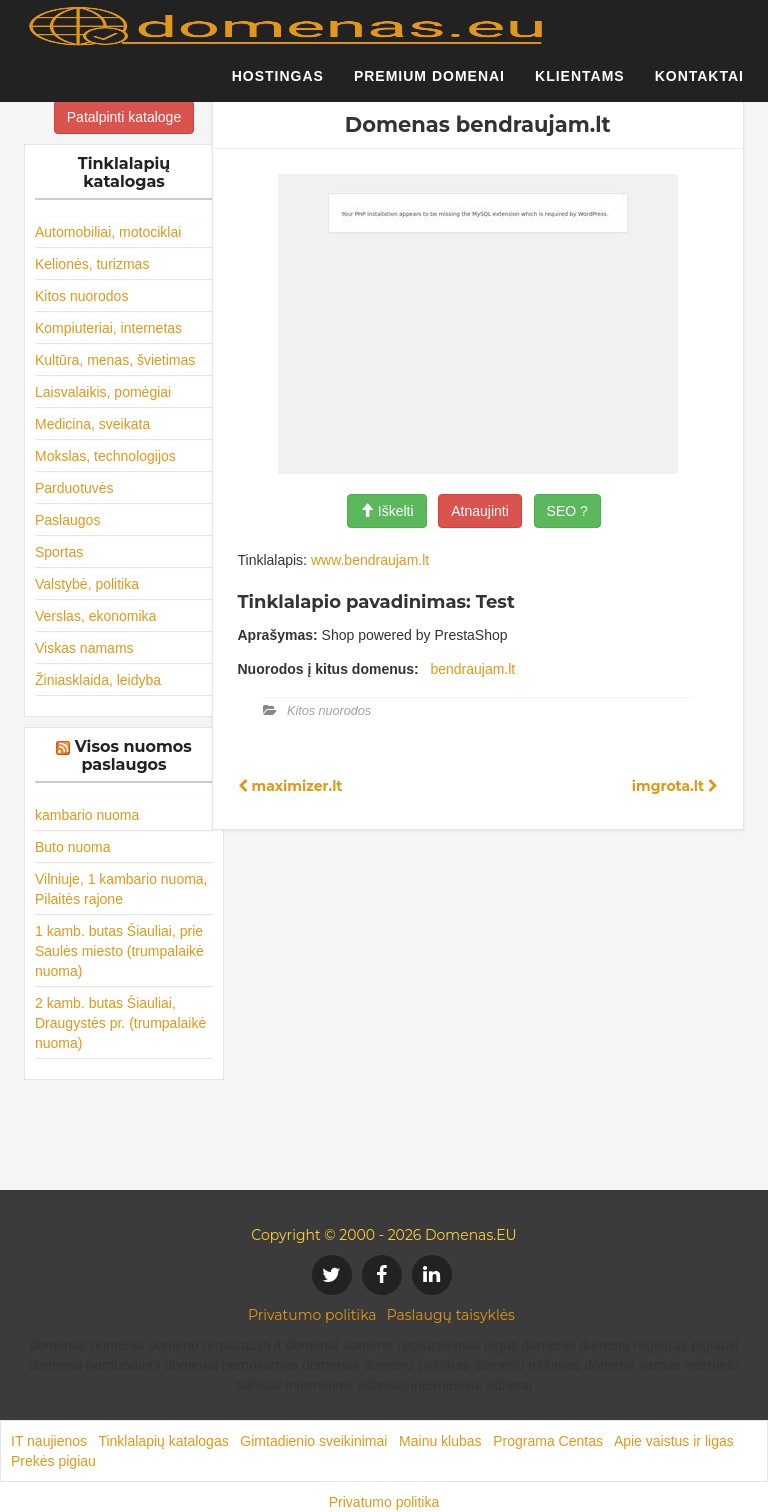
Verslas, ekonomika (95, 616)
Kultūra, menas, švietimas (115, 360)
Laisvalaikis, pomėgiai (103, 392)
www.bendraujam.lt (370, 560)
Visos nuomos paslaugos (133, 755)
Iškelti (387, 511)
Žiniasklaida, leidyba (98, 680)
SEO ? (567, 511)
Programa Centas (548, 1441)
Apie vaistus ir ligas (674, 1441)
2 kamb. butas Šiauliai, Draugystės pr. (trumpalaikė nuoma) (120, 1023)
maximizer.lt (290, 786)
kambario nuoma (87, 815)
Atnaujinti (480, 511)
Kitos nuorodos (81, 296)
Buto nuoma (73, 847)
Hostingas (278, 85)
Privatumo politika (312, 1315)
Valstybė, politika (87, 584)
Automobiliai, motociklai (108, 232)
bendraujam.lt (472, 669)
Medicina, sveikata (92, 424)
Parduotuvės (74, 488)
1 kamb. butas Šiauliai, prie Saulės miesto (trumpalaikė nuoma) (119, 951)
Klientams (580, 85)
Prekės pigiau (53, 1461)
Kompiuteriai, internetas (108, 328)
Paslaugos (67, 520)
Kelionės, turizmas (92, 264)
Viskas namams (84, 648)
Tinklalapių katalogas (163, 1441)
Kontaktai (699, 85)
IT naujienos (49, 1441)
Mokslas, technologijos (105, 456)
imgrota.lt (675, 786)
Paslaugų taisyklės (451, 1315)
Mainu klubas (440, 1441)
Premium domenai (429, 85)
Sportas (59, 552)
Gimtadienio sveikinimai (313, 1441)
